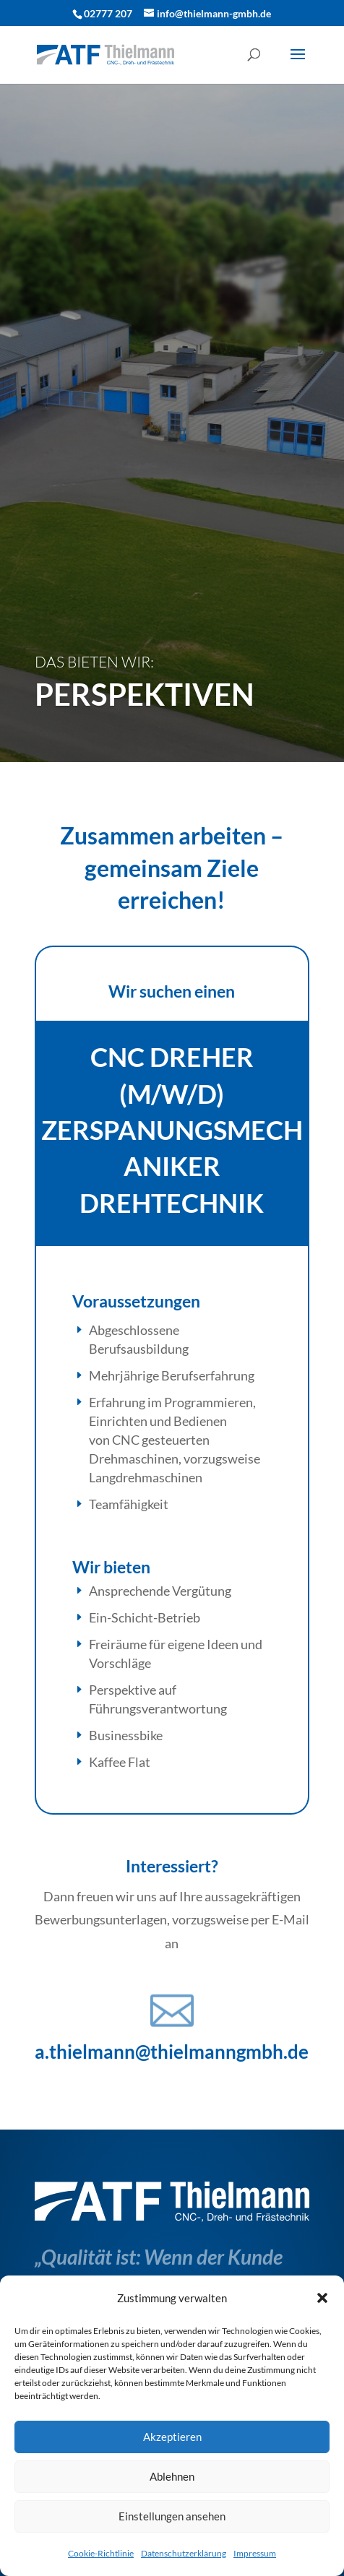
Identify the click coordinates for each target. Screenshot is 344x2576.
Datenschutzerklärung (183, 2553)
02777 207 (108, 13)
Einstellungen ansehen (172, 2516)
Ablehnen (172, 2476)
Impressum (254, 2553)
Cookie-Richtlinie (101, 2553)
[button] (322, 2298)
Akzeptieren (172, 2436)
